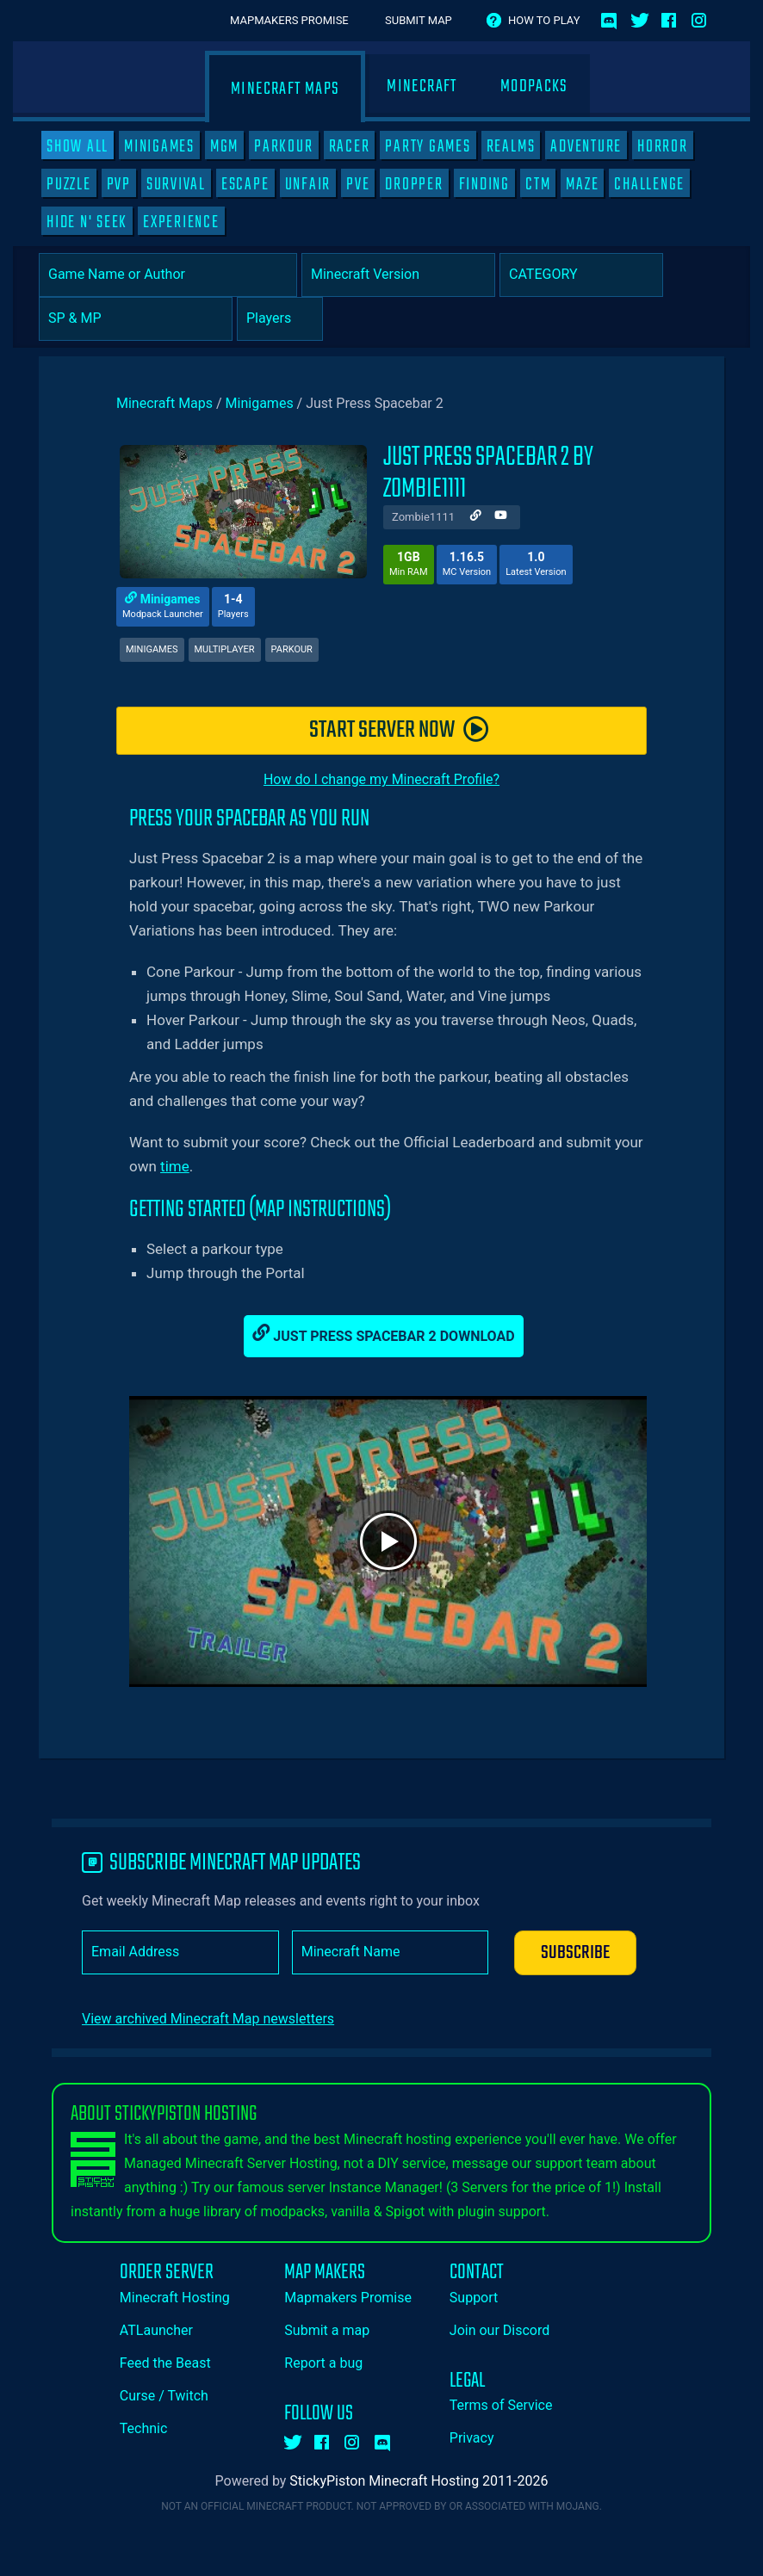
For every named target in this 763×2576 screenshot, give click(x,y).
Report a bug (323, 2363)
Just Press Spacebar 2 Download (383, 1334)
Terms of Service (501, 2405)
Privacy (472, 2438)
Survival (176, 184)
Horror (662, 146)
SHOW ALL (78, 146)
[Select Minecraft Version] (398, 275)
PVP (119, 184)
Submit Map (418, 20)
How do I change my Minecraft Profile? (381, 779)
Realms (511, 146)
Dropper (414, 184)
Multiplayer (225, 649)
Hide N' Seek (87, 222)
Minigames (159, 146)
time (174, 1166)
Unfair (308, 184)
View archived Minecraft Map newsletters (208, 2019)
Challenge (649, 184)
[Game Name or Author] (168, 275)
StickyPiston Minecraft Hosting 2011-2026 (418, 2481)
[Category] (581, 275)
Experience (181, 222)
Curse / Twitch (164, 2396)
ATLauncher (156, 2330)
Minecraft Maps (285, 89)
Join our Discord (499, 2330)
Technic (144, 2428)
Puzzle (69, 184)
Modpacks (534, 86)
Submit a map (326, 2330)
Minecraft (421, 86)
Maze (582, 184)
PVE (357, 184)
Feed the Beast (165, 2363)
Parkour (283, 146)
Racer (349, 146)
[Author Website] (476, 517)
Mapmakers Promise (289, 20)
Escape (245, 184)
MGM (224, 146)
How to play (544, 20)
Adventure (586, 146)
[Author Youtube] (501, 517)
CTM (537, 184)
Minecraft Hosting (175, 2297)
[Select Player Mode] (136, 319)
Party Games (427, 146)
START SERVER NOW (399, 730)
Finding (484, 184)
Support (474, 2297)
